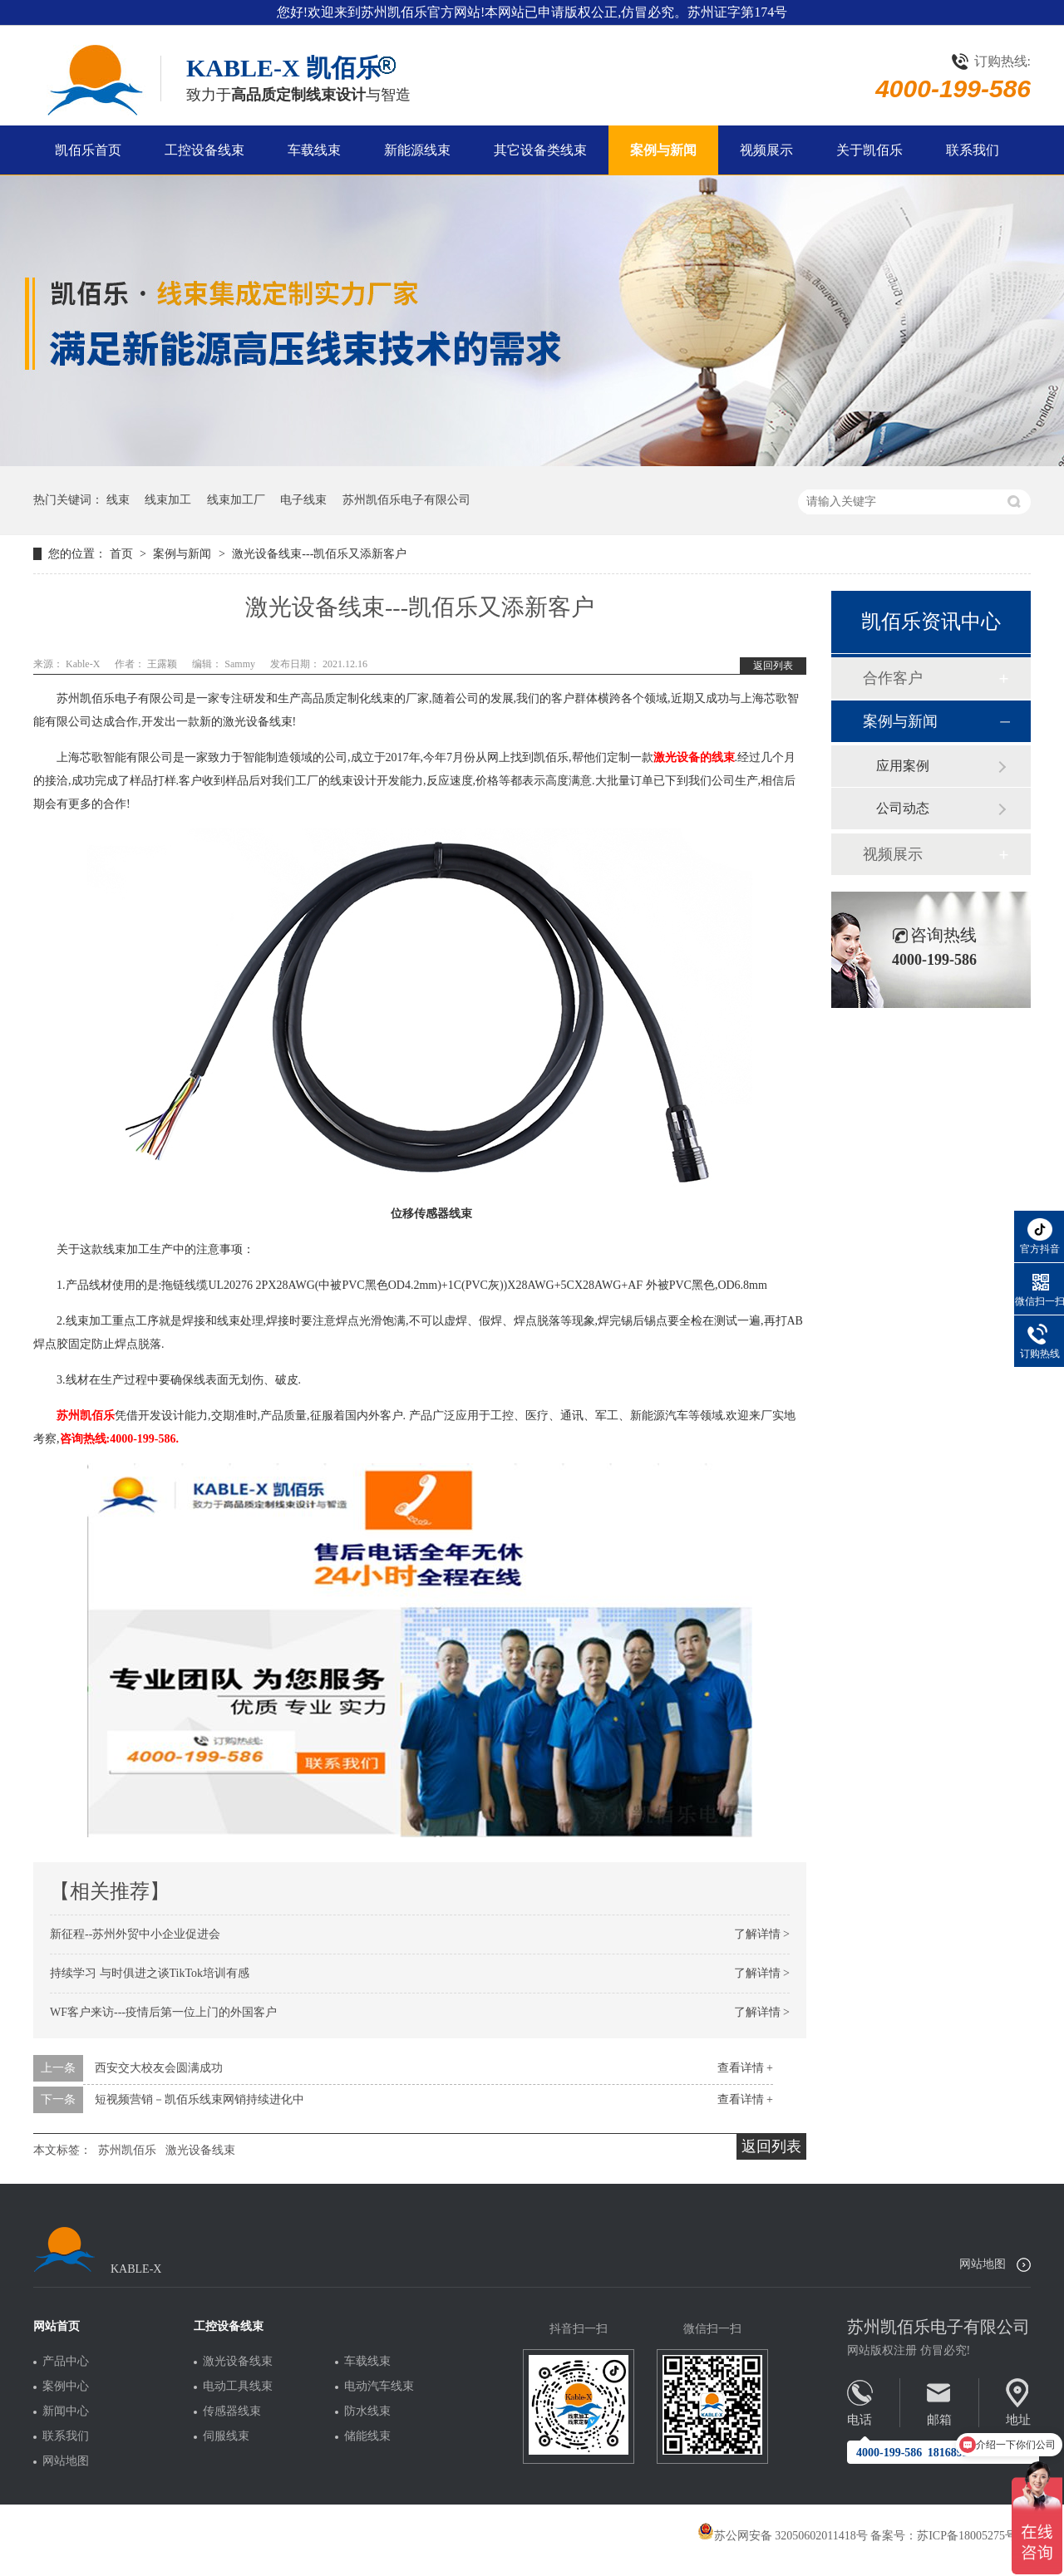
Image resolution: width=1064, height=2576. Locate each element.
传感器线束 (232, 2411)
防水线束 (367, 2411)
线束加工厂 (236, 500)
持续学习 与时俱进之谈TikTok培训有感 (149, 1973)
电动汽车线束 (379, 2386)
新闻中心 (65, 2411)
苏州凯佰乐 (86, 1415)
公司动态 (902, 808)
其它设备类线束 (540, 150)
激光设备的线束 (694, 757)
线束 (118, 500)
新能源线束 (417, 150)
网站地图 (982, 2264)
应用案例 (902, 766)
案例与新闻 (663, 150)
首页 (123, 554)
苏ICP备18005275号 (967, 2535)
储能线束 (367, 2436)
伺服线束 (226, 2436)
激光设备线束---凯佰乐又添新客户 (319, 554)
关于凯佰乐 (869, 150)
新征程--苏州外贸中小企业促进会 (135, 1934)
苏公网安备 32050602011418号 (782, 2535)
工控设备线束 (204, 150)
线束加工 (168, 500)
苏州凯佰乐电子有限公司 (406, 500)
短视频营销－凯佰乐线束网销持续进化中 (199, 2099)
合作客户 (893, 678)
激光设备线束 (200, 2150)
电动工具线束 (238, 2386)
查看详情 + (745, 2068)
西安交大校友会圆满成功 (159, 2068)
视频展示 (766, 150)
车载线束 (314, 150)
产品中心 (65, 2361)
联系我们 (972, 150)
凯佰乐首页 (88, 150)
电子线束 (303, 500)
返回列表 (773, 665)
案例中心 (65, 2386)
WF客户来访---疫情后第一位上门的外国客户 (163, 2012)
